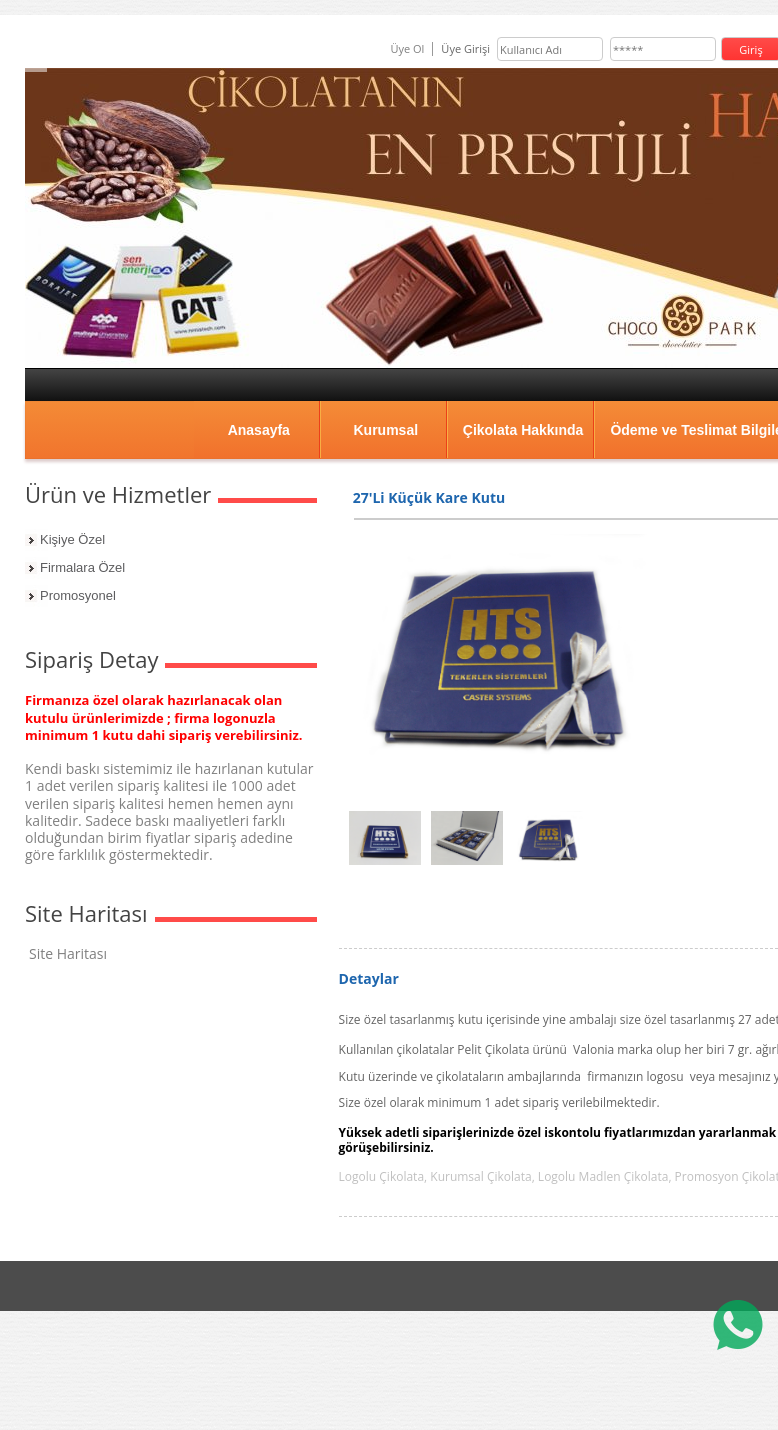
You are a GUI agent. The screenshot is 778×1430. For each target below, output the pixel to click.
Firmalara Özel (82, 567)
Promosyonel (78, 595)
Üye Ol (407, 48)
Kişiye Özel (72, 539)
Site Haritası (68, 953)
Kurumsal (385, 430)
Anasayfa (259, 430)
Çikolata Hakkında (523, 430)
